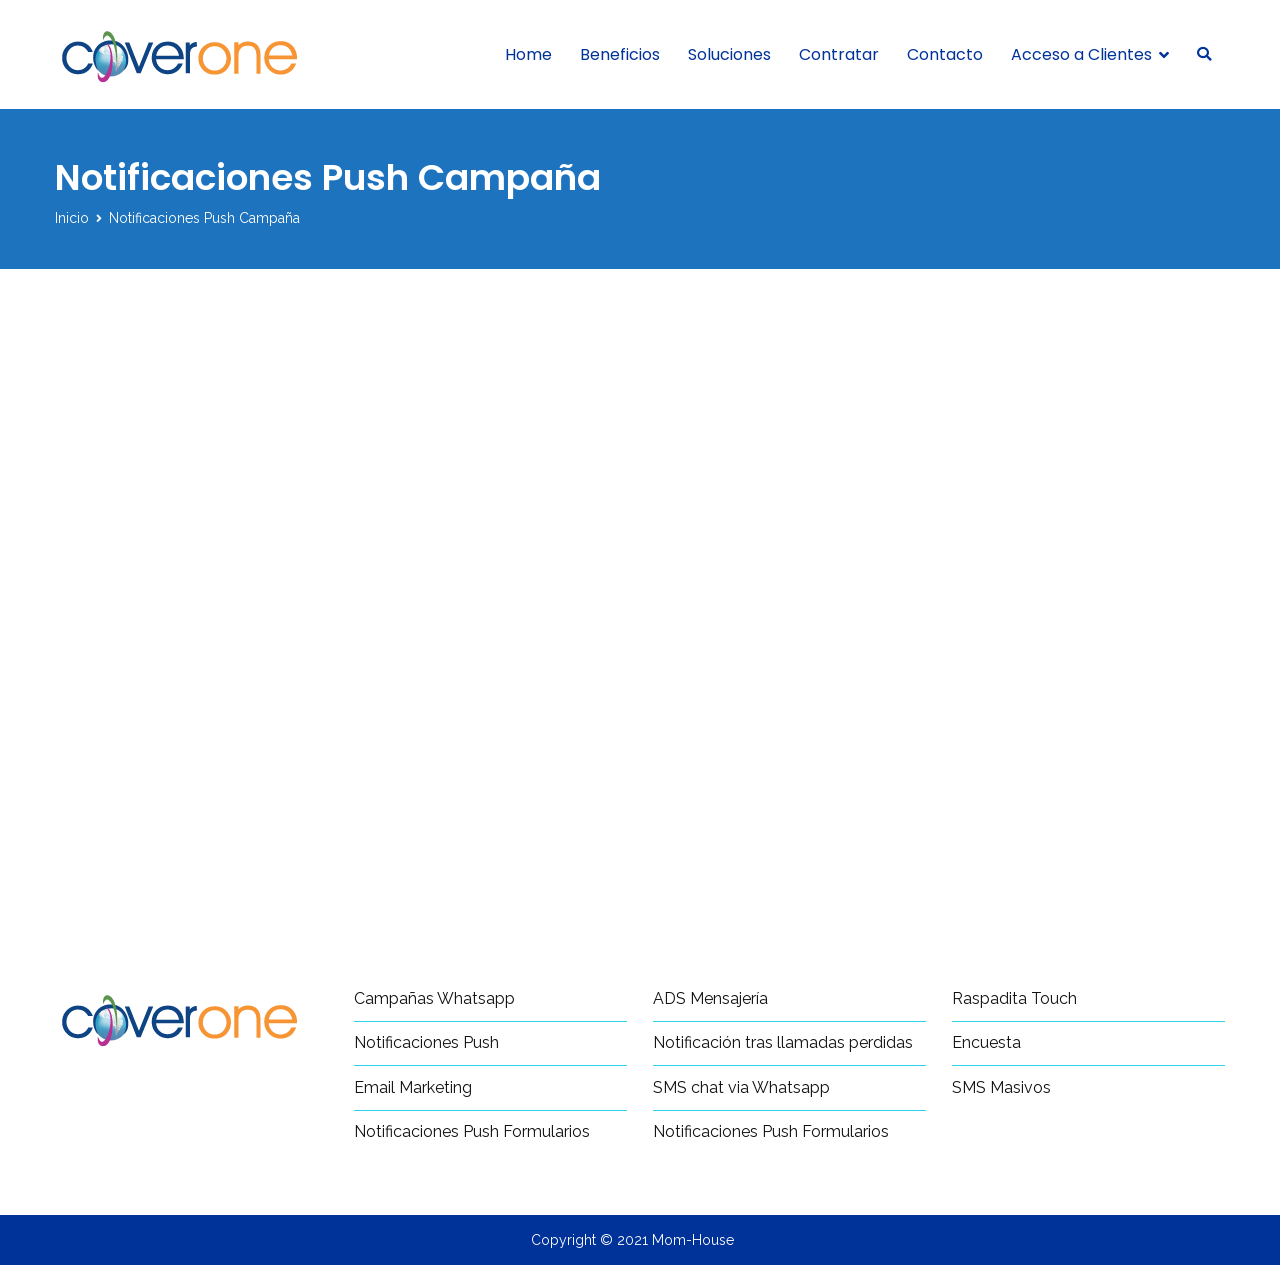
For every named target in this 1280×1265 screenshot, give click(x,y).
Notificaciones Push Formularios (472, 1131)
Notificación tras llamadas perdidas (783, 1042)
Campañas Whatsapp (434, 998)
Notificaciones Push (426, 1042)
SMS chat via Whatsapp (741, 1087)
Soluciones (729, 54)
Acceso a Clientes (1081, 54)
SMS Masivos (1001, 1087)
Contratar (839, 54)
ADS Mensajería (710, 998)
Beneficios (620, 54)
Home (528, 54)
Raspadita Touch (1014, 998)
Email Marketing (413, 1087)
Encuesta (986, 1042)
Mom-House (693, 1240)
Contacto (945, 54)
